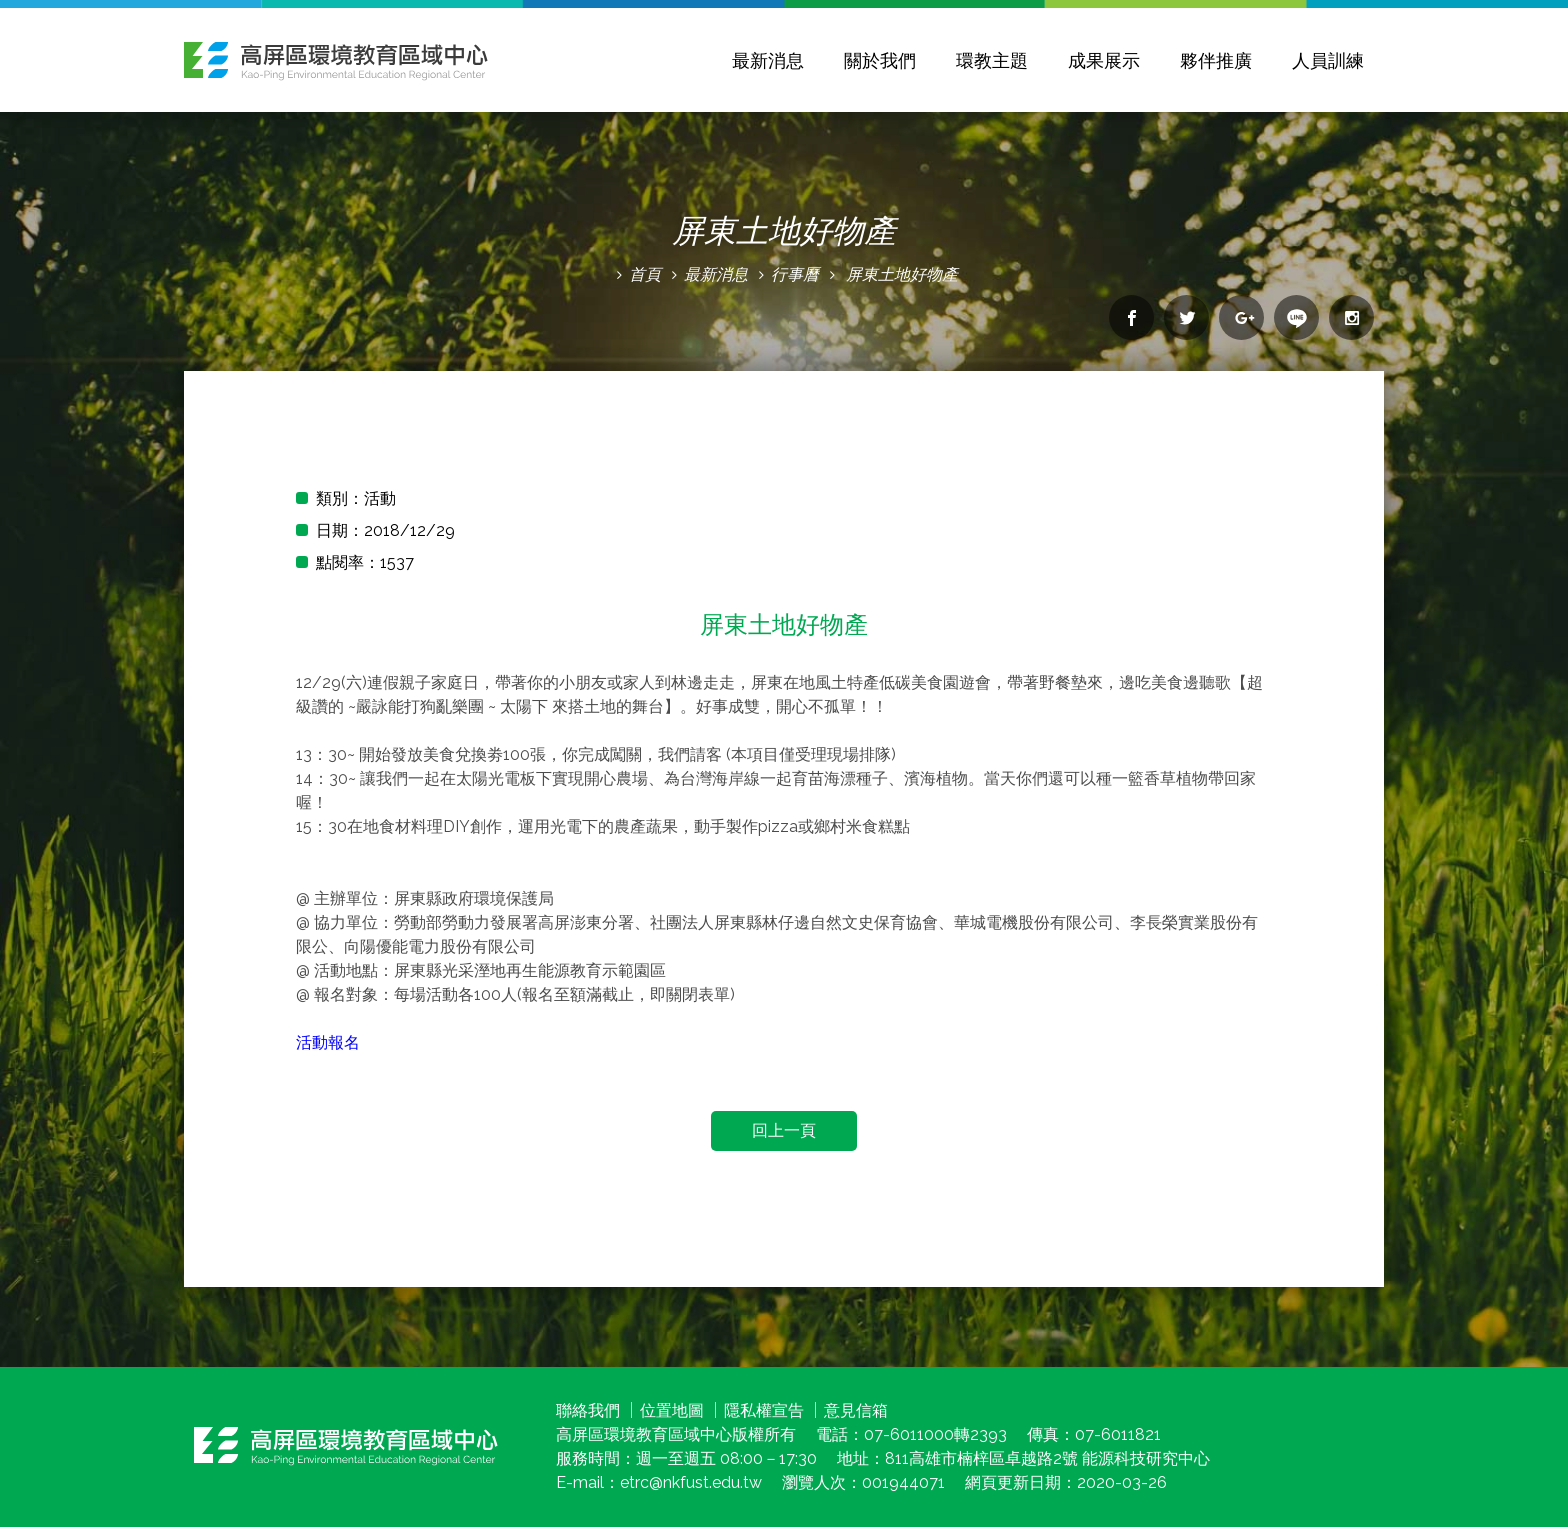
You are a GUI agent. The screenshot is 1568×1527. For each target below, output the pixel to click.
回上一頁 (784, 1130)
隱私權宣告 (764, 1410)
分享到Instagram (1351, 317)
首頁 (645, 274)
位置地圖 (672, 1410)
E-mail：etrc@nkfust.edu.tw (659, 1482)
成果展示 (1104, 60)
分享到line (1296, 317)
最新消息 (768, 60)
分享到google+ (1241, 317)
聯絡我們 (588, 1410)
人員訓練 (1328, 60)
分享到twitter (1186, 317)
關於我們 (880, 60)
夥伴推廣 (1216, 60)
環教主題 (992, 60)
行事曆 (795, 274)
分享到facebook (1131, 317)
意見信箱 (856, 1410)
